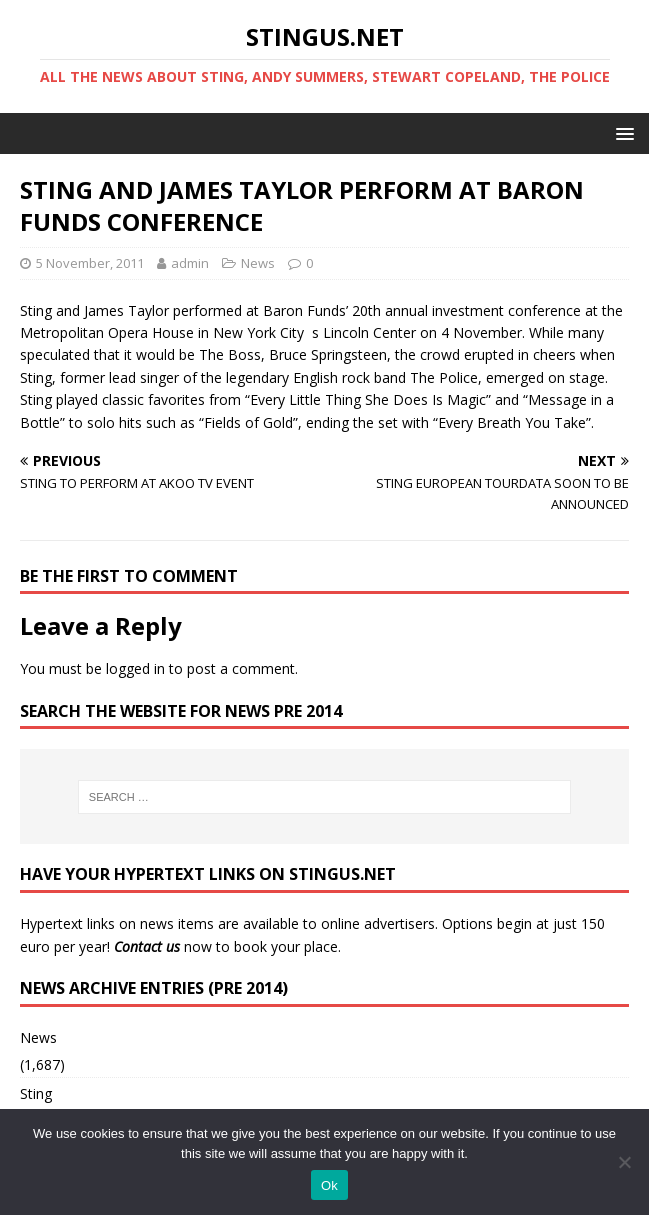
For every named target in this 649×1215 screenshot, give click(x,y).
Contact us (147, 946)
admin (190, 263)
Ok (329, 1185)
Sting (36, 1093)
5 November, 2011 (90, 263)
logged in (135, 668)
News (258, 263)
